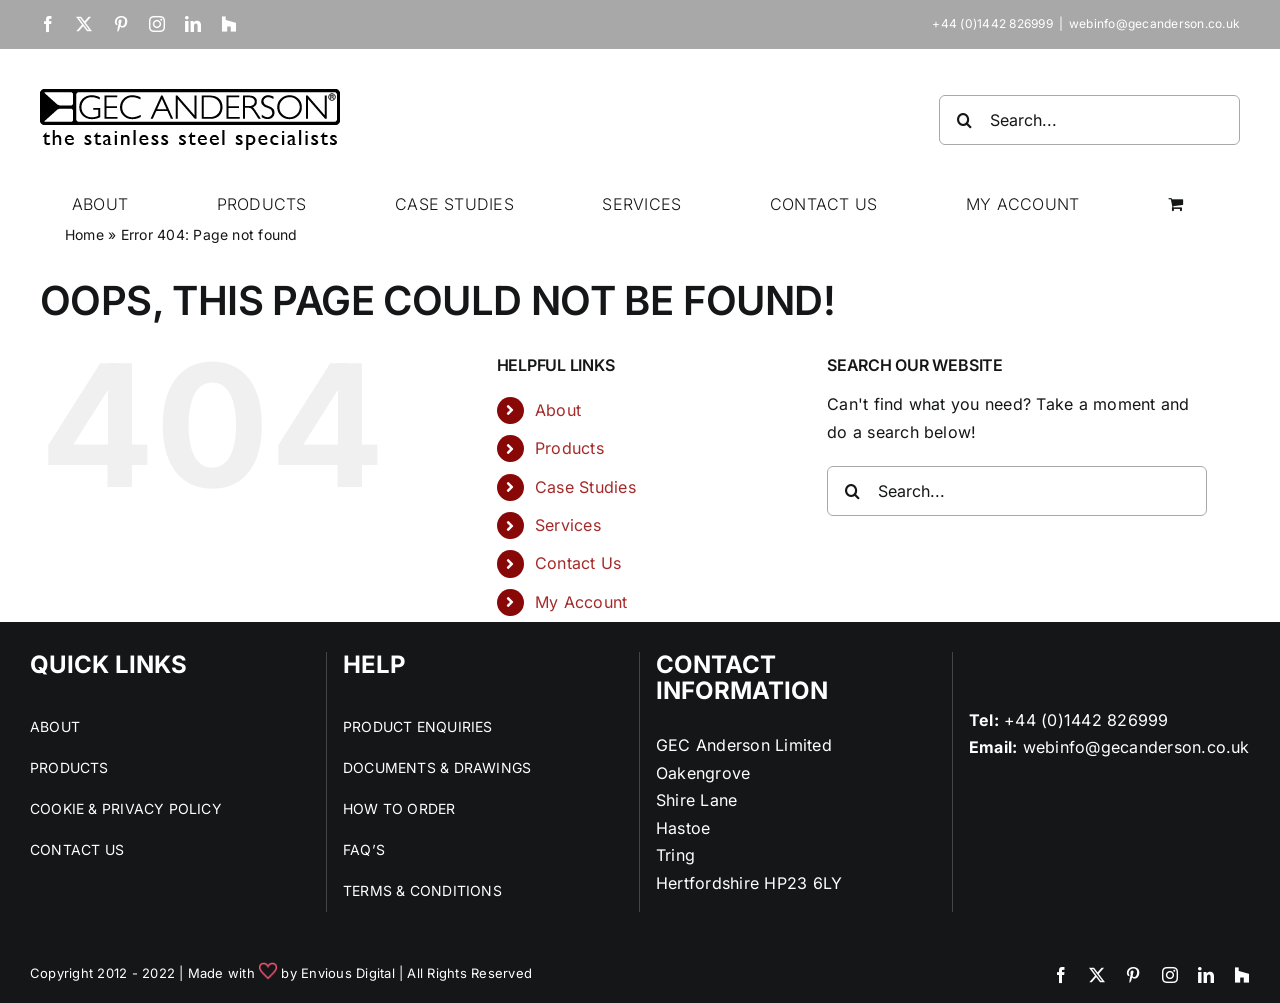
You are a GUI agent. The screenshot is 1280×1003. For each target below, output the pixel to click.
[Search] (964, 120)
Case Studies (585, 487)
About (558, 410)
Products (569, 448)
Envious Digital (348, 973)
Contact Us (578, 563)
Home (84, 234)
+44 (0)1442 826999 (1086, 720)
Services (568, 525)
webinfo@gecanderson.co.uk (1154, 23)
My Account (581, 602)
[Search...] (1089, 120)
